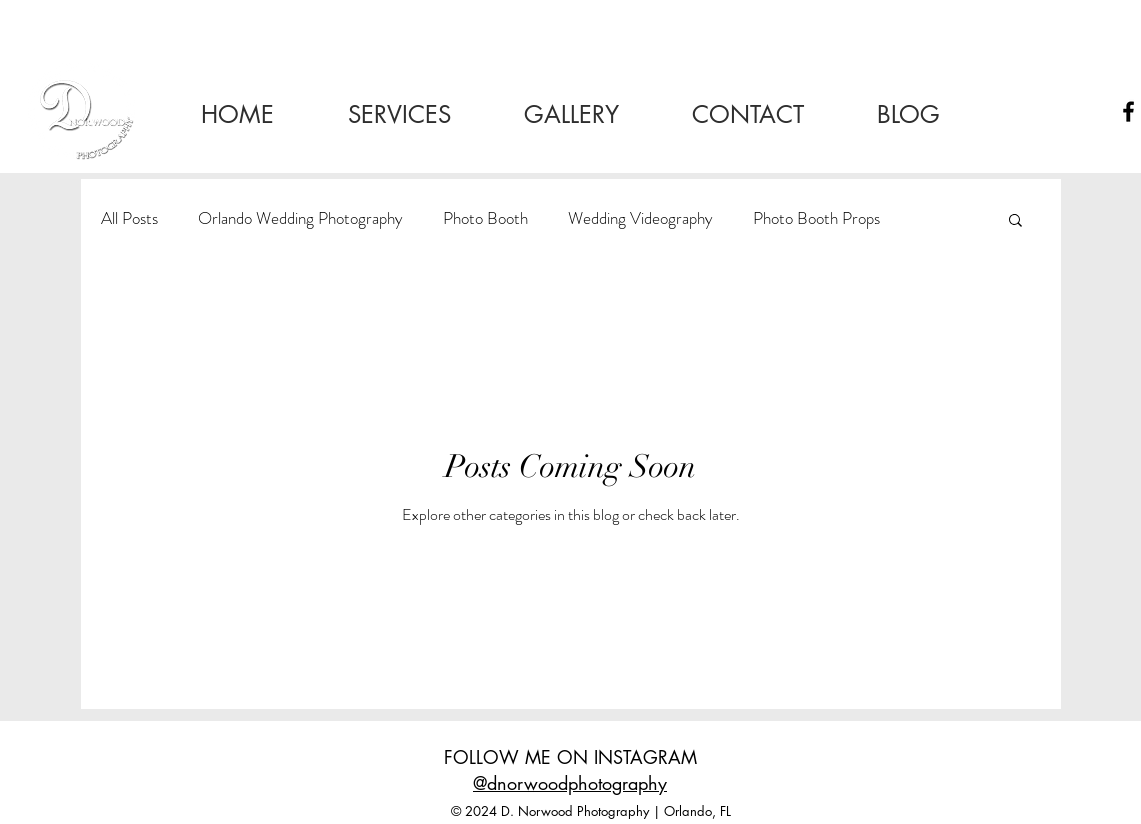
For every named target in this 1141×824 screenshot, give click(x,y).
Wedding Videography (640, 218)
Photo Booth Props (816, 218)
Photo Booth (485, 218)
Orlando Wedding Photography (300, 218)
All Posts (129, 218)
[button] (1015, 221)
